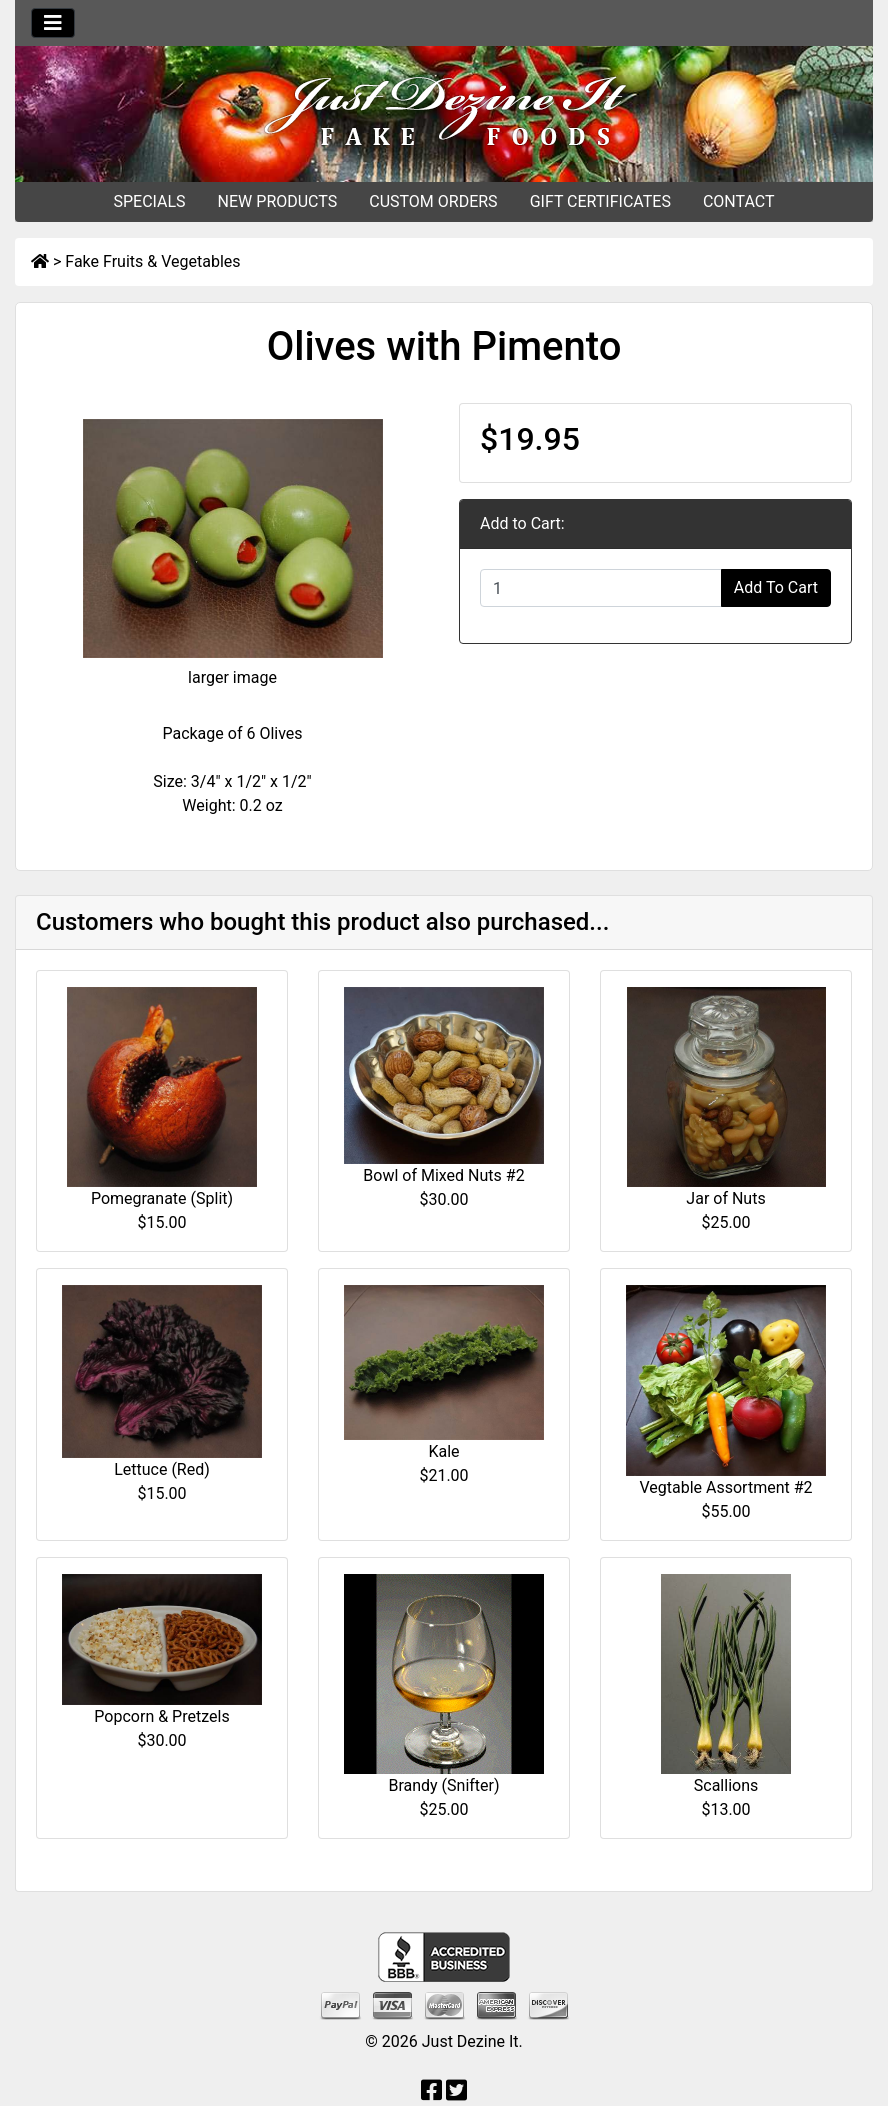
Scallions (726, 1785)
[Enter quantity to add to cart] (601, 588)
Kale (443, 1451)
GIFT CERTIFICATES (600, 201)
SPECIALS (149, 201)
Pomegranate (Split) (162, 1198)
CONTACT (739, 201)
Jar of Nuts (725, 1198)
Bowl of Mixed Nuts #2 (443, 1175)
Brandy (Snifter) (443, 1785)
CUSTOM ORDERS (433, 201)
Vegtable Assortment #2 (725, 1487)
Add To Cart (776, 587)
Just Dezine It (470, 2041)
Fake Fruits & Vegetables (152, 261)
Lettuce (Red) (162, 1469)
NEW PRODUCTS (278, 201)
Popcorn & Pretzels (161, 1716)
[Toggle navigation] (53, 23)
